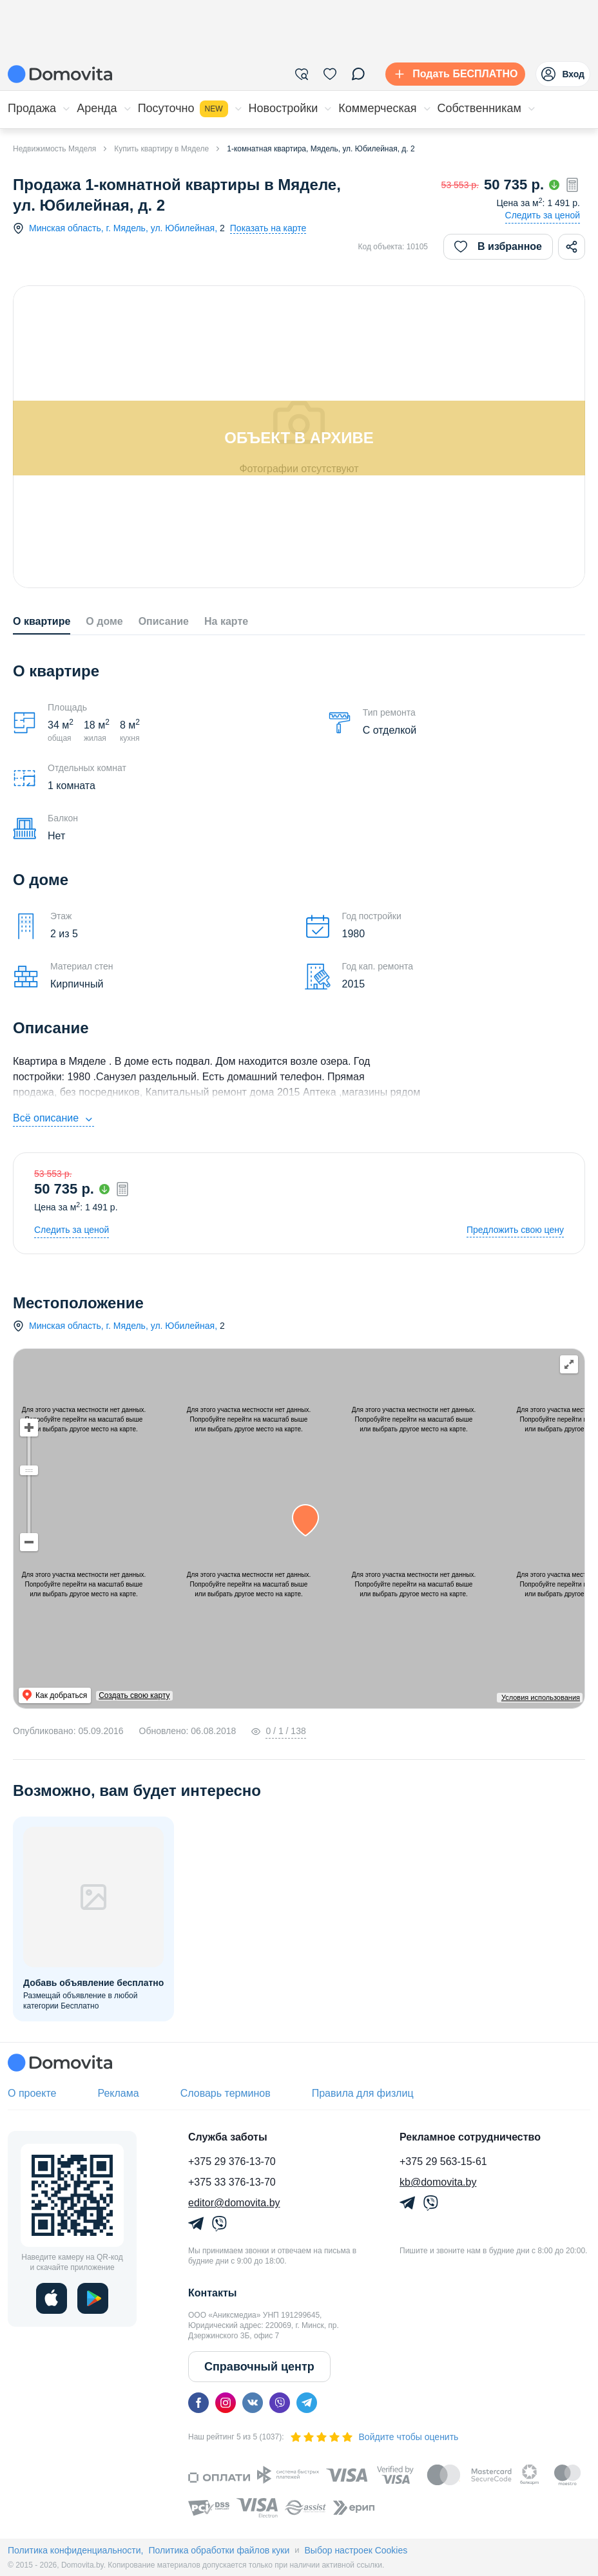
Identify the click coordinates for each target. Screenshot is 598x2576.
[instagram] (225, 2402)
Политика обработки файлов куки (218, 2550)
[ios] (51, 2298)
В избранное (498, 246)
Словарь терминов (225, 2093)
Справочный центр (259, 2366)
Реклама (118, 2093)
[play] (92, 2298)
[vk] (252, 2402)
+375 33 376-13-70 (232, 2182)
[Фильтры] (301, 74)
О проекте (32, 2093)
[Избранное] (330, 74)
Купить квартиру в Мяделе (161, 148)
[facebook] (198, 2402)
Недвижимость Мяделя (54, 148)
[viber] (279, 2402)
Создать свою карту (174, 1695)
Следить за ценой (542, 215)
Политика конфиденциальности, (75, 2550)
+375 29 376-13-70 (232, 2161)
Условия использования (540, 1697)
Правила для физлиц (363, 2093)
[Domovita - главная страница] (60, 74)
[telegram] (306, 2402)
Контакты (212, 2292)
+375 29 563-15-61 (443, 2161)
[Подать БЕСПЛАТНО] (452, 74)
